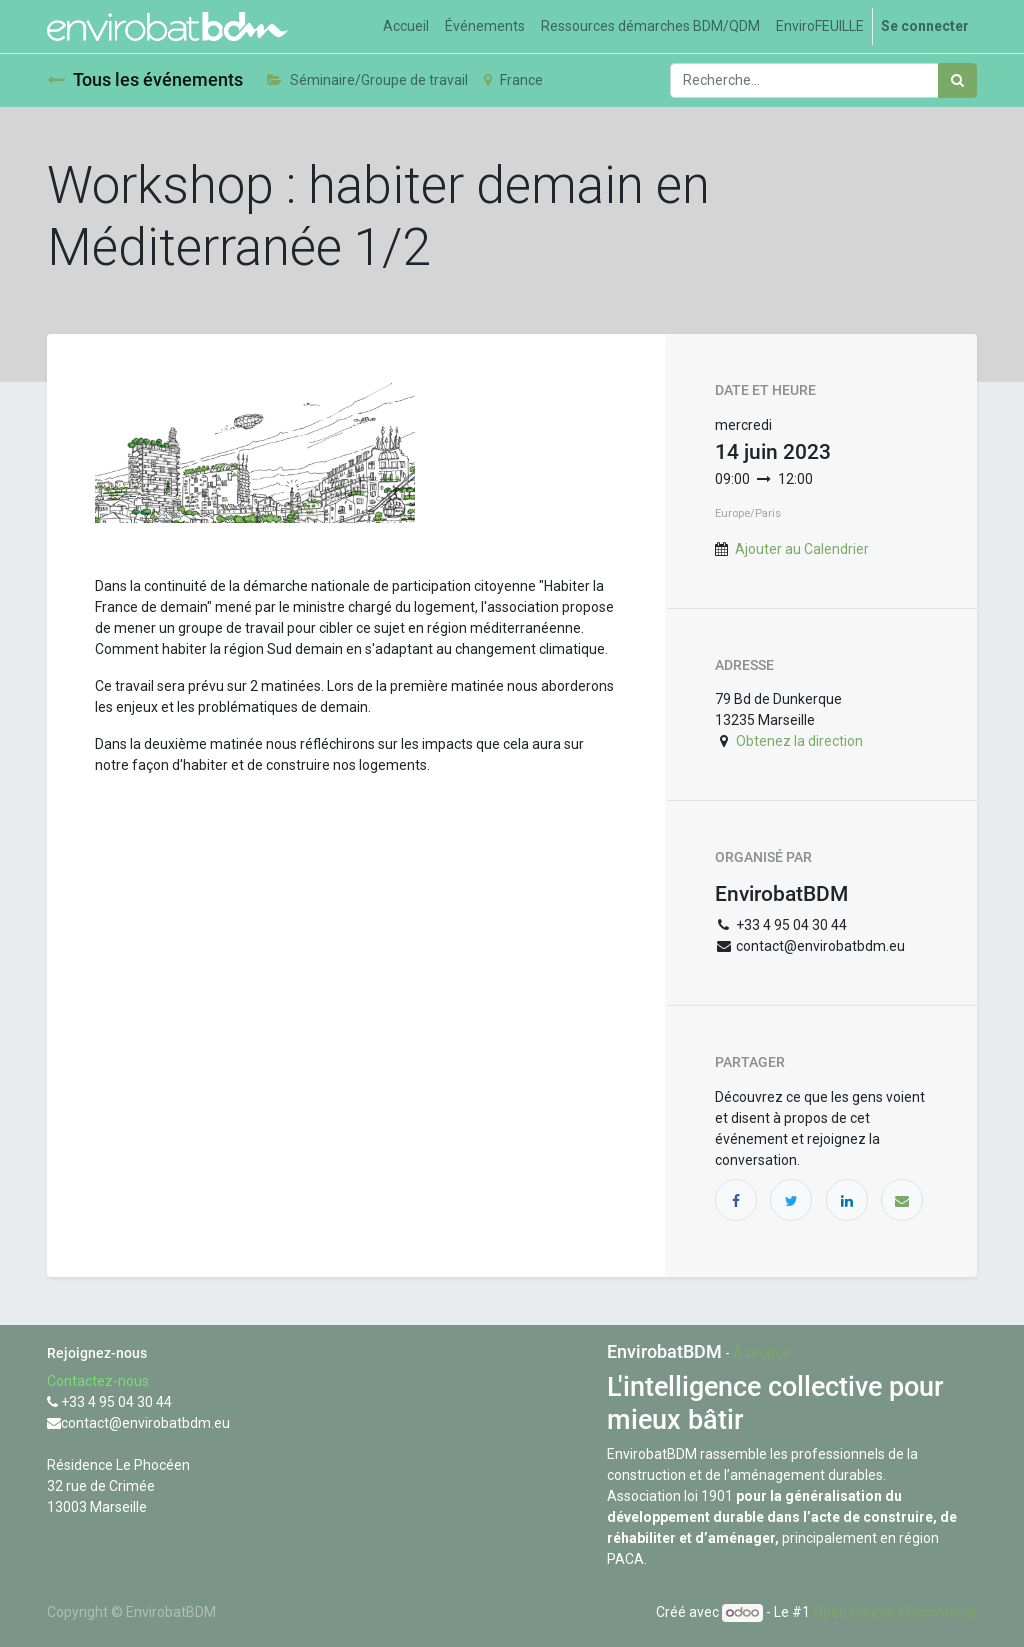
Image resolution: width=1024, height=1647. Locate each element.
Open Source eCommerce (895, 1612)
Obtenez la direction (799, 741)
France (513, 80)
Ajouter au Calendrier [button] (802, 549)
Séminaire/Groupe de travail (367, 80)
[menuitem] (406, 26)
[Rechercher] (957, 80)
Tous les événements (145, 80)
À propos (761, 1353)
